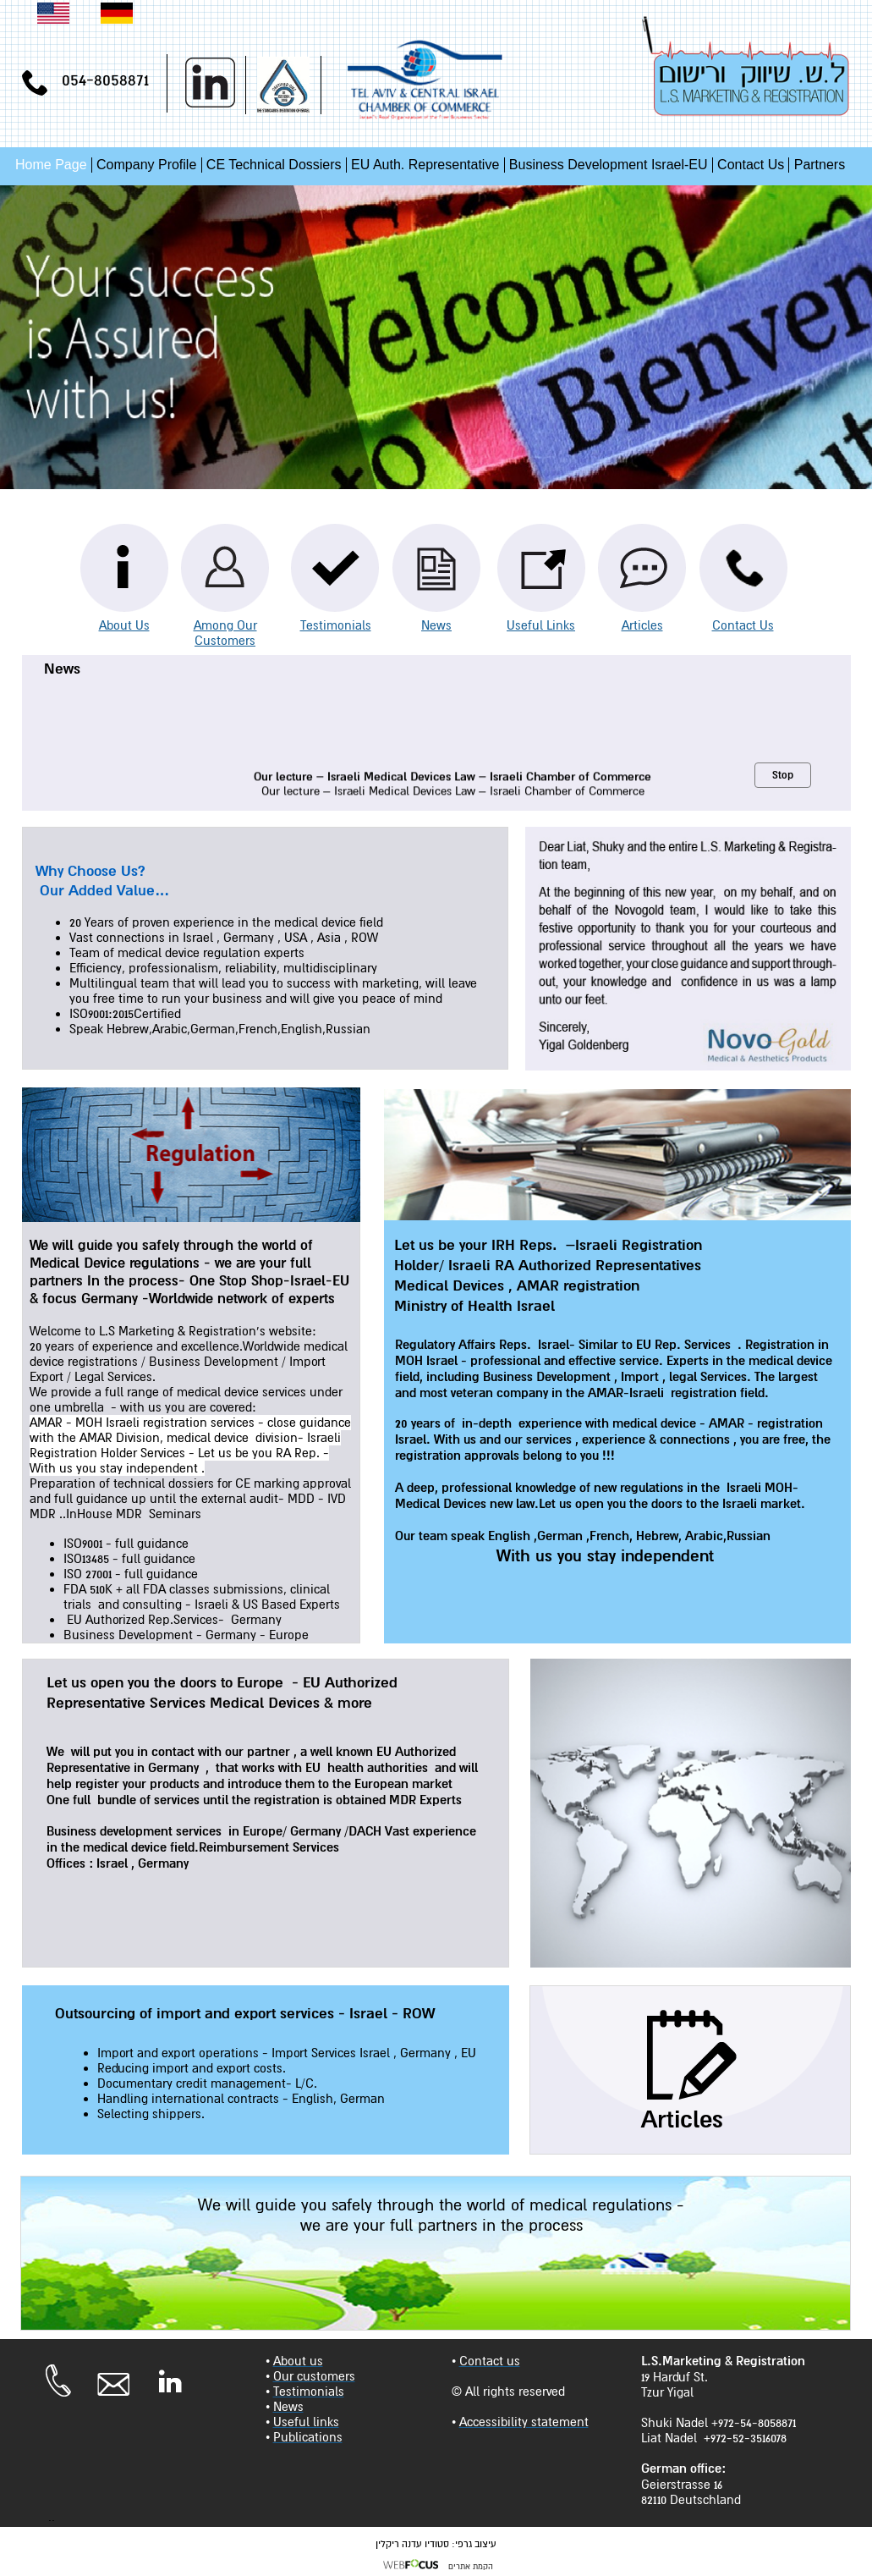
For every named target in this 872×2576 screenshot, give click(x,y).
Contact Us (750, 164)
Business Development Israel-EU (608, 164)
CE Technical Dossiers (274, 164)
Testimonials (335, 625)
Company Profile (146, 164)
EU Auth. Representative (425, 164)
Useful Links (541, 625)
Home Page (51, 164)
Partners (819, 164)
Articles (642, 625)
